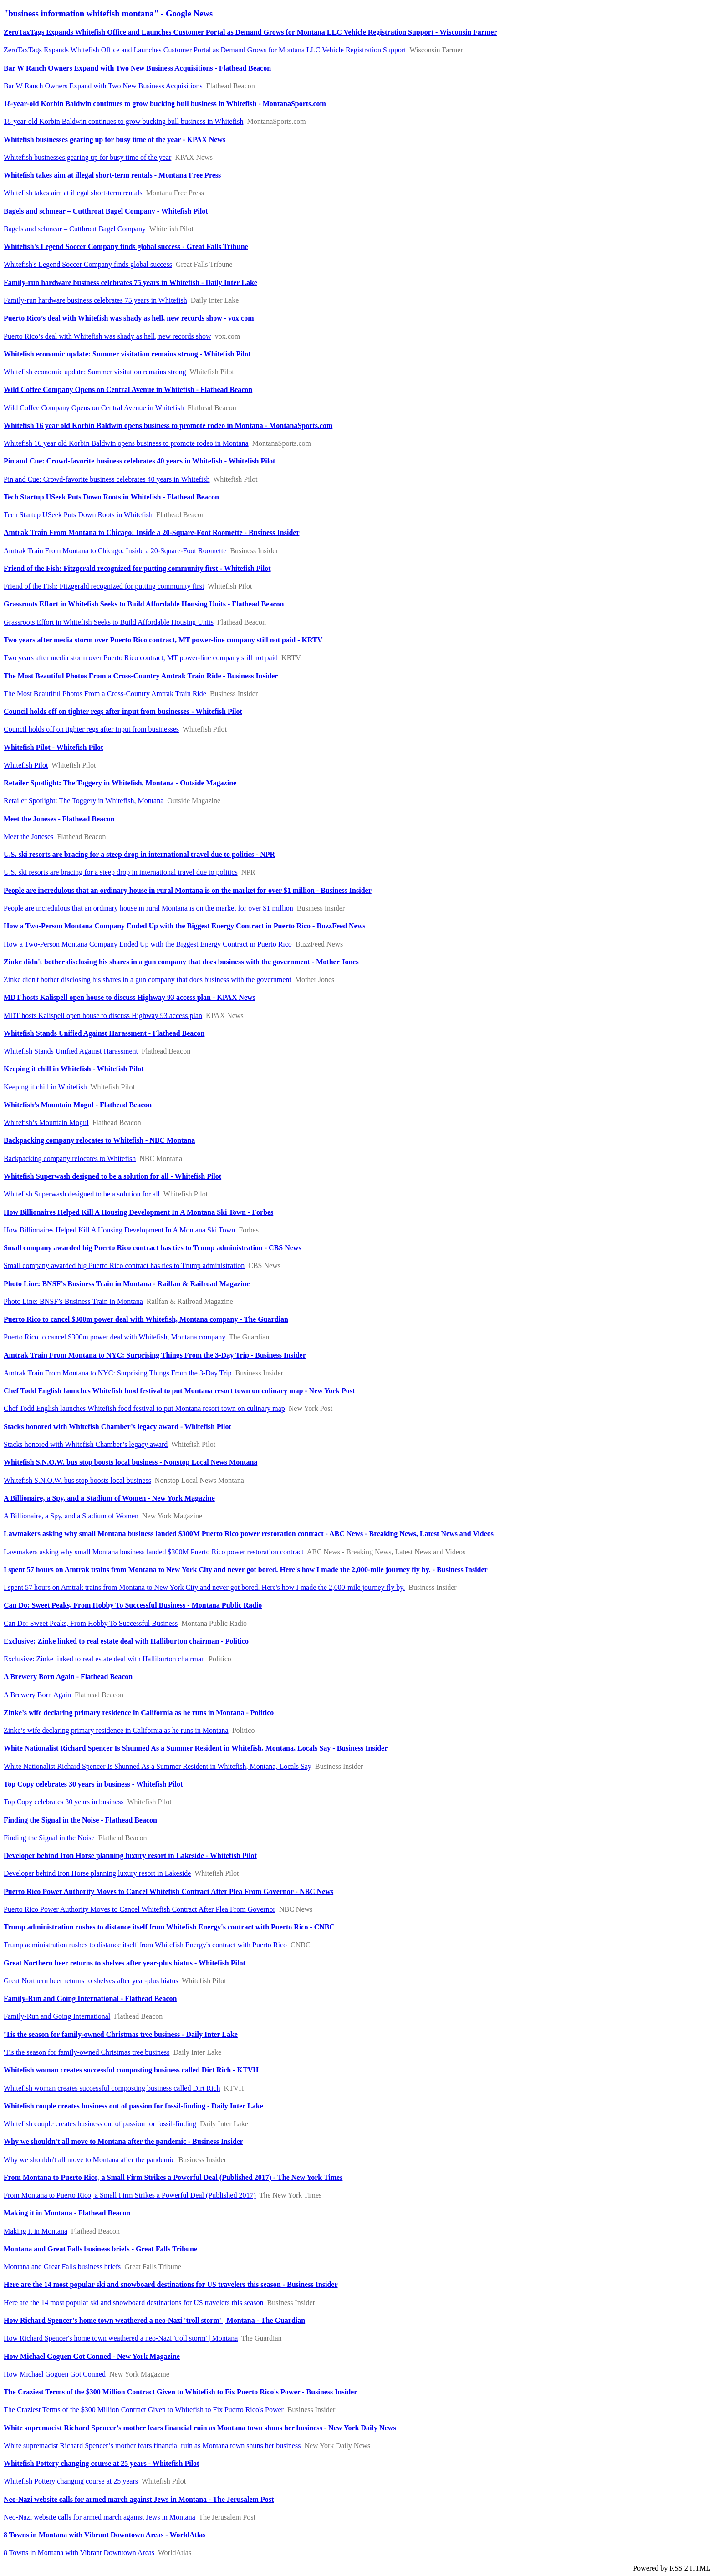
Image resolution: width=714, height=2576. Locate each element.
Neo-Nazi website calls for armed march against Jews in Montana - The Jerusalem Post (139, 2499)
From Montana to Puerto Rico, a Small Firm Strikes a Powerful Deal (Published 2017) (130, 2195)
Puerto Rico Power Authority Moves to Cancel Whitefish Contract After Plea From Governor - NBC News (168, 1891)
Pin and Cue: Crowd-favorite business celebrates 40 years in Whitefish (106, 479)
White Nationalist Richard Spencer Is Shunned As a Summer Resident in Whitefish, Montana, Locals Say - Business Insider (196, 1748)
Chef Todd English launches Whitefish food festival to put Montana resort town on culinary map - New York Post (179, 1391)
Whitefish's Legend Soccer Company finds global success (88, 264)
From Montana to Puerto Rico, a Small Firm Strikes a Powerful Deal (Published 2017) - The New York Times (173, 2177)
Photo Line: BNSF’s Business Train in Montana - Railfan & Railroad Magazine (127, 1284)
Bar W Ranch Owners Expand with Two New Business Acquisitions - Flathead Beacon (137, 68)
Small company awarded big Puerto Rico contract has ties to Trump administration (124, 1265)
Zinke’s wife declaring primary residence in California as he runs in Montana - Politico (139, 1712)
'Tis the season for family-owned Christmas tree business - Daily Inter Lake (121, 2034)
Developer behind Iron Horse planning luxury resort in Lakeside (97, 1873)
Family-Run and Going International (57, 2016)
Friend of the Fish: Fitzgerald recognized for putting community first (104, 586)
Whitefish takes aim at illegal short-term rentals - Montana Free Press (112, 175)
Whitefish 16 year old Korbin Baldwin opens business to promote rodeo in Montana (126, 443)
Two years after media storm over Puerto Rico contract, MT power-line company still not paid (141, 658)
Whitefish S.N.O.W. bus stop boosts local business (77, 1480)
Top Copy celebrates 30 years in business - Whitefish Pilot (93, 1784)
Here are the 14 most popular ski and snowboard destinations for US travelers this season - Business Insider (171, 2284)
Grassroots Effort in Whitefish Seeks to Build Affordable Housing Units (109, 622)
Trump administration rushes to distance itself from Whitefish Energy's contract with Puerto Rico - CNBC (169, 1927)
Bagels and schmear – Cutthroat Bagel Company (75, 229)
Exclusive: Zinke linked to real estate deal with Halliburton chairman (104, 1659)
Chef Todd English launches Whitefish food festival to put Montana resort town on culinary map (144, 1408)
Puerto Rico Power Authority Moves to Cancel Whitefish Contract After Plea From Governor (139, 1909)
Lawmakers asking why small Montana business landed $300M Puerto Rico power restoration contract (154, 1552)
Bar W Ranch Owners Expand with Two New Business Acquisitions (103, 86)
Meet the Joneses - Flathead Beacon (59, 819)
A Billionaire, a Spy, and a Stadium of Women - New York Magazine (109, 1498)
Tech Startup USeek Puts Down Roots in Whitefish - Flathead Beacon (111, 497)
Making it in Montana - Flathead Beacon (67, 2213)
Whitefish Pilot (26, 765)
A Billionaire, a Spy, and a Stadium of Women (71, 1516)
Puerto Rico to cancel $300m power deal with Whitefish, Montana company (114, 1337)
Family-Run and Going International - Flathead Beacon (90, 1998)
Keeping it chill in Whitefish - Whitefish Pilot (73, 1069)
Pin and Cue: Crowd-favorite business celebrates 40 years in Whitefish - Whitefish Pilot (139, 461)
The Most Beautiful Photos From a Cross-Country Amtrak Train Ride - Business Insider (141, 676)
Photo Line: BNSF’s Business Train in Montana (73, 1301)
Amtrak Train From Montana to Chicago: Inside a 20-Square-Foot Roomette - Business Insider (151, 532)
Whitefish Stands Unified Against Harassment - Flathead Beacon (104, 1033)
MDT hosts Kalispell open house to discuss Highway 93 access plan (103, 1015)
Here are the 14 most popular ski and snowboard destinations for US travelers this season (134, 2302)
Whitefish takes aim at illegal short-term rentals (73, 193)
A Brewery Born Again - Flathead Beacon (68, 1676)
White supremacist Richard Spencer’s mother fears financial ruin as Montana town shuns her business (152, 2445)
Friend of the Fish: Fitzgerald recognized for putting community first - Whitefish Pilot (137, 568)
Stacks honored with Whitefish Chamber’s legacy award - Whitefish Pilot (117, 1427)
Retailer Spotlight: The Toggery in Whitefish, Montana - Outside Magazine (120, 783)
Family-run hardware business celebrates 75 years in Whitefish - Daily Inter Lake (130, 282)
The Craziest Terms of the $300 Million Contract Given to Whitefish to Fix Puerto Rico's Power (144, 2409)
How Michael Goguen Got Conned (55, 2374)
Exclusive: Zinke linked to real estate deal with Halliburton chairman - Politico (126, 1641)
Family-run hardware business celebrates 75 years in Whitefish (95, 300)
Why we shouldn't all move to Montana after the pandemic (89, 2160)
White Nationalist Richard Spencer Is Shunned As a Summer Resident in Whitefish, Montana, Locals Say (157, 1766)
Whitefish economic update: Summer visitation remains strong (95, 372)
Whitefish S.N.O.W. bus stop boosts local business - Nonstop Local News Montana (130, 1462)
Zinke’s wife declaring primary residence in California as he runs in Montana (116, 1730)
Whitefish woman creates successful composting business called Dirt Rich (112, 2088)
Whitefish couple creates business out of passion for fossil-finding (100, 2124)
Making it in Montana (35, 2231)
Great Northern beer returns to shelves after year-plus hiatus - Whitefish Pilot (124, 1963)
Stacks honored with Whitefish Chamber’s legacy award (86, 1444)
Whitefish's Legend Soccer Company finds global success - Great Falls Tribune (126, 246)
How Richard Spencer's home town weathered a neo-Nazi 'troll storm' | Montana (121, 2338)
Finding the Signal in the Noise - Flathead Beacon (80, 1820)
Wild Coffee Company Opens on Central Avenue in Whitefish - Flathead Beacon (128, 389)
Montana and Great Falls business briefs (62, 2267)
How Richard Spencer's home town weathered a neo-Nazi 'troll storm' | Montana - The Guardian (154, 2320)
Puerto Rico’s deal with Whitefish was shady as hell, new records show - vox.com (129, 318)
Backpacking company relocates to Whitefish (70, 1158)
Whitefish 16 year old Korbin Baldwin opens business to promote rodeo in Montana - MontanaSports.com (168, 425)
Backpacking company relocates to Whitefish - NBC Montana (99, 1140)
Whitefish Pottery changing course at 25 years (71, 2481)
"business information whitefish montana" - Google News (108, 13)
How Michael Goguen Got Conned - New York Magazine (92, 2356)
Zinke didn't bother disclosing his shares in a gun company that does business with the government (147, 979)
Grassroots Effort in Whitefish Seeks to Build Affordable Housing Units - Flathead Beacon (144, 604)
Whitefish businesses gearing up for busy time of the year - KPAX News (114, 139)
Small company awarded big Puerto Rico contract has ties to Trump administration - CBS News (152, 1248)
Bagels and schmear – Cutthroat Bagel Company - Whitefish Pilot (106, 211)
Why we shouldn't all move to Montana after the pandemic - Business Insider (123, 2141)
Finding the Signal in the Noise (49, 1838)
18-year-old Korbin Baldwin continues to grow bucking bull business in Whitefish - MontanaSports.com (165, 103)
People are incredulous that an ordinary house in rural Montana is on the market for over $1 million (148, 908)
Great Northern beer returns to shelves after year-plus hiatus (91, 1981)
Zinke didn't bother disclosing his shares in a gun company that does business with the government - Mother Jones (181, 962)
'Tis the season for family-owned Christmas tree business (86, 2052)
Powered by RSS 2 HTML (671, 2568)
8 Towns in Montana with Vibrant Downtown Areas (79, 2552)
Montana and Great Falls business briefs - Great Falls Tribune (100, 2249)
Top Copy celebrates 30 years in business (64, 1802)
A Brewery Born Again (37, 1695)
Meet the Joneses (28, 836)
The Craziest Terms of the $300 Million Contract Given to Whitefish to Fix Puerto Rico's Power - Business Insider (180, 2392)
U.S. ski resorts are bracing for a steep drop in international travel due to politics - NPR (139, 854)
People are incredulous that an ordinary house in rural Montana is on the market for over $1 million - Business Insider (188, 890)
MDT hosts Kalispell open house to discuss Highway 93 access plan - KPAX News (129, 997)
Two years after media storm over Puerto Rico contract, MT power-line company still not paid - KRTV (163, 640)
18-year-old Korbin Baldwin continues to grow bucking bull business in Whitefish (123, 121)
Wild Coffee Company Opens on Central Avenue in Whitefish (94, 408)
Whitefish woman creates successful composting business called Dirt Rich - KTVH (131, 2070)
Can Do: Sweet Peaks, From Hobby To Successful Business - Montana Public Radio (133, 1605)
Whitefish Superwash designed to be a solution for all (82, 1194)
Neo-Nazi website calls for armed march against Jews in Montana (99, 2517)
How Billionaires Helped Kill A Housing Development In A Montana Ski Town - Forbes (138, 1212)
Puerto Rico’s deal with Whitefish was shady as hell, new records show (107, 336)
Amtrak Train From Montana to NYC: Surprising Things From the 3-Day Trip (118, 1373)
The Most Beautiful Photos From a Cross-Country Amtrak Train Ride (105, 693)
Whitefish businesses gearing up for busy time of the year (87, 157)
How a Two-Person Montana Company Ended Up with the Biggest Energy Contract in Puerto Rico (148, 944)
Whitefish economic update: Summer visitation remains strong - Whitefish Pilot (127, 354)
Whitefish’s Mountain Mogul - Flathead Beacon (78, 1105)
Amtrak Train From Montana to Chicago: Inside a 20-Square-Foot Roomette (115, 551)
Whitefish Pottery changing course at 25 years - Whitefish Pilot (101, 2463)
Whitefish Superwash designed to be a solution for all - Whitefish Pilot (112, 1176)
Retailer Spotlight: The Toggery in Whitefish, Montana (83, 800)
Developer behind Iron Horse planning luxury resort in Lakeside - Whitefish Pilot (130, 1855)
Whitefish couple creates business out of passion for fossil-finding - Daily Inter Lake (133, 2106)
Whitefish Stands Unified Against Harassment (71, 1051)
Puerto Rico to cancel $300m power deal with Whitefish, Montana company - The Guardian (146, 1319)
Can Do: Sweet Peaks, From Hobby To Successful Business (91, 1623)
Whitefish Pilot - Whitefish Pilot (53, 747)
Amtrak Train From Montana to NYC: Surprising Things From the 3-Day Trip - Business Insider (155, 1355)
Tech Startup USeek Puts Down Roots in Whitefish (78, 515)
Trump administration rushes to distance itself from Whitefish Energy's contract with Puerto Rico (145, 1945)
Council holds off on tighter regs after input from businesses (91, 729)
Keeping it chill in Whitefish (45, 1087)
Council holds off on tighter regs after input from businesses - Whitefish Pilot (123, 711)
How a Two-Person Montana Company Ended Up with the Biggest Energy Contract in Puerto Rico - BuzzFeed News (184, 926)
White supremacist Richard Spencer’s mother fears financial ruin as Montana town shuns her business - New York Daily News (200, 2428)
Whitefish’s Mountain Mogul (46, 1122)
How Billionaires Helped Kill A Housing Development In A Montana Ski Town (119, 1230)
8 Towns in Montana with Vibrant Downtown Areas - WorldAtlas (105, 2535)
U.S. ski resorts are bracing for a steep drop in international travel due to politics (121, 872)
